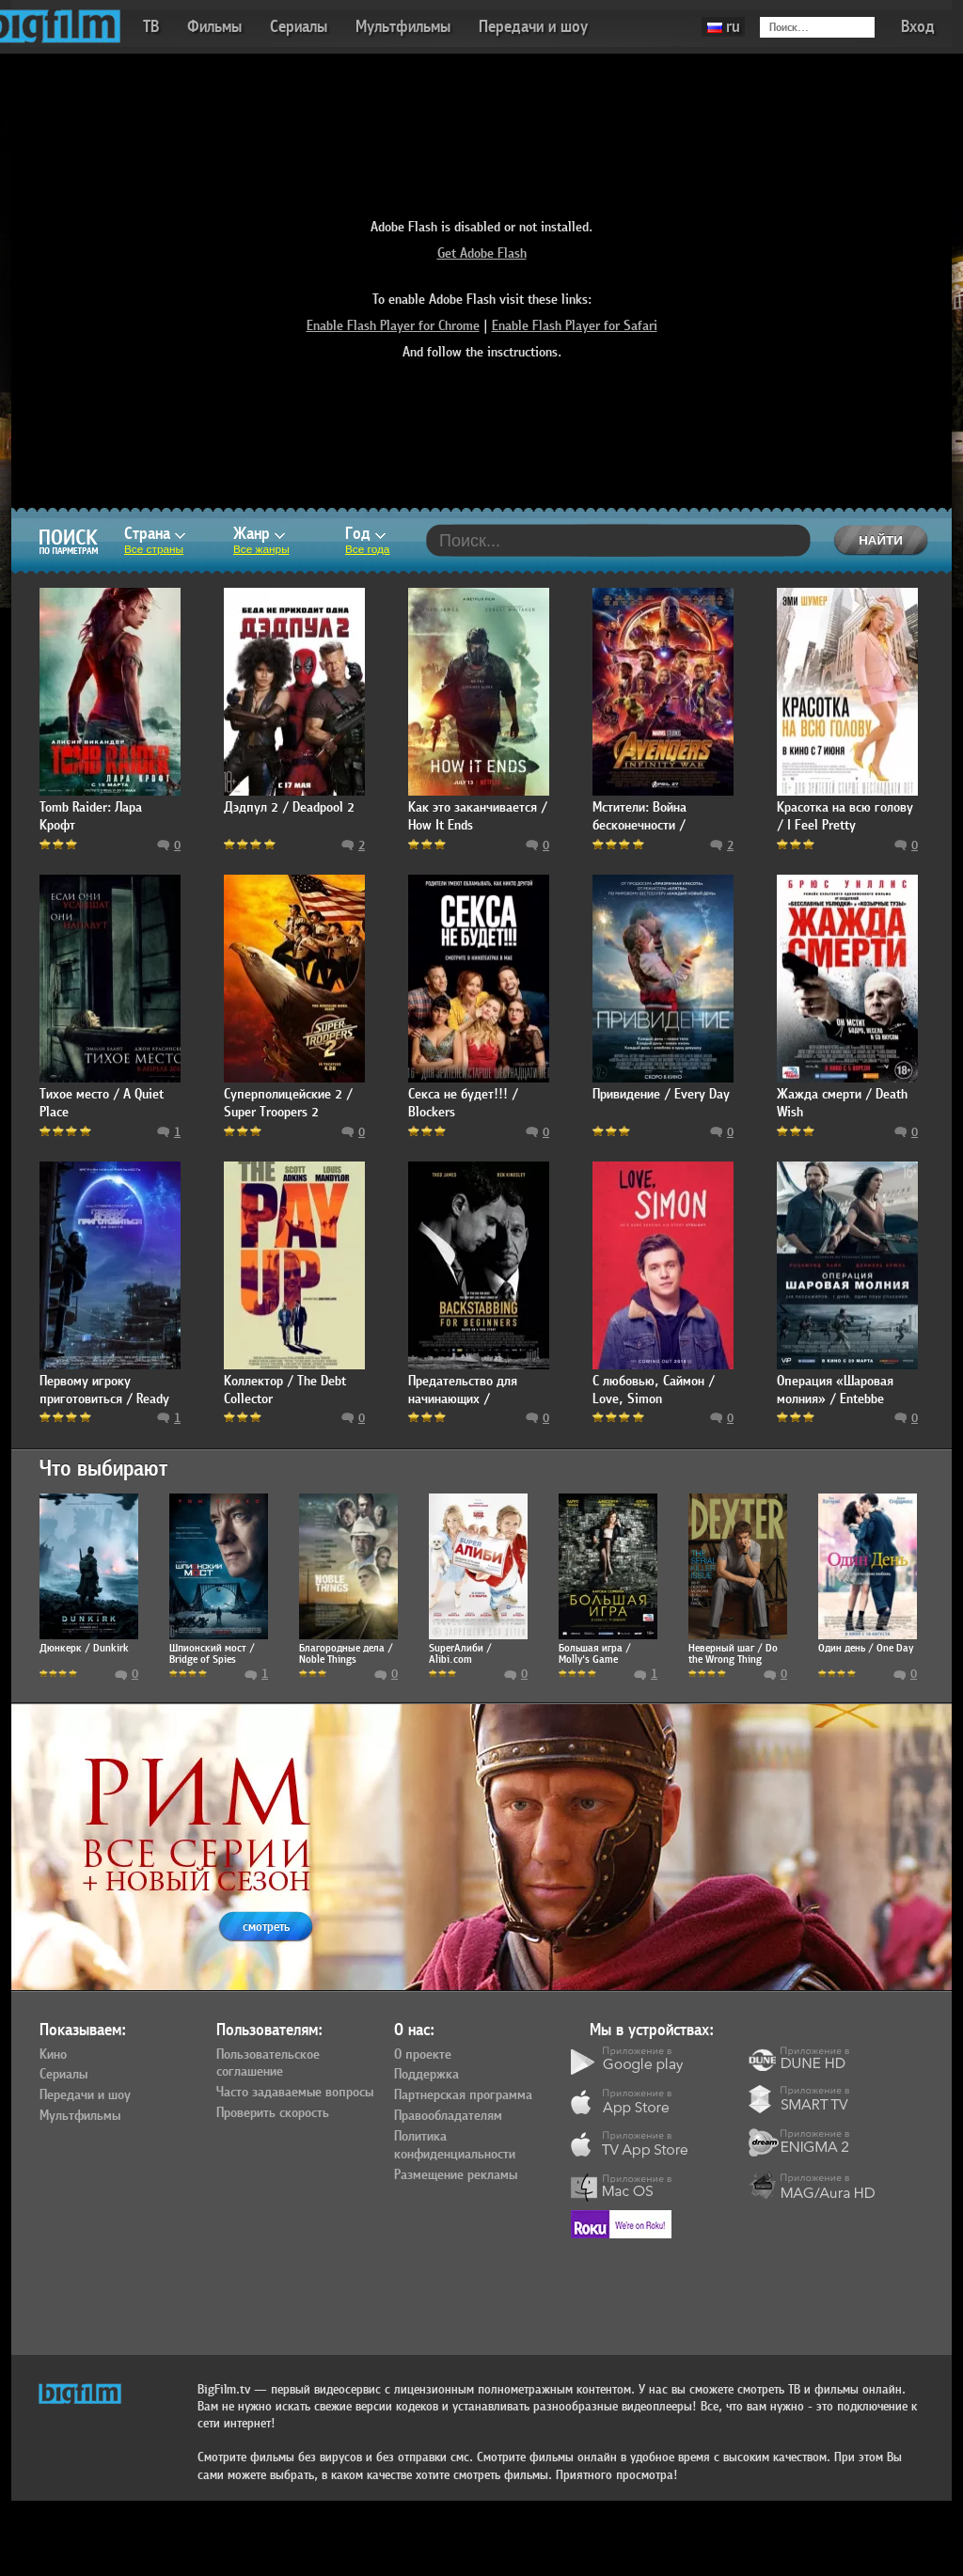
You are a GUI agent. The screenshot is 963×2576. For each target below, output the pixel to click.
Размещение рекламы (455, 2175)
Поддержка (426, 2074)
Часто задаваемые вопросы (294, 2092)
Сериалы (298, 27)
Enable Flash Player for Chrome (393, 326)
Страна (154, 534)
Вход (918, 27)
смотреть (266, 1927)
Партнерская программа (463, 2095)
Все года (367, 549)
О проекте (422, 2055)
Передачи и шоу (533, 27)
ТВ (151, 27)
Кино (53, 2055)
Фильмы (214, 27)
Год (365, 534)
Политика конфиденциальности (454, 2145)
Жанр (259, 534)
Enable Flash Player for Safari (574, 326)
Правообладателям (448, 2116)
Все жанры (261, 549)
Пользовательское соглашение (268, 2064)
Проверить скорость (272, 2113)
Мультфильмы (402, 27)
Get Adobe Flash (482, 253)
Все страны (153, 549)
